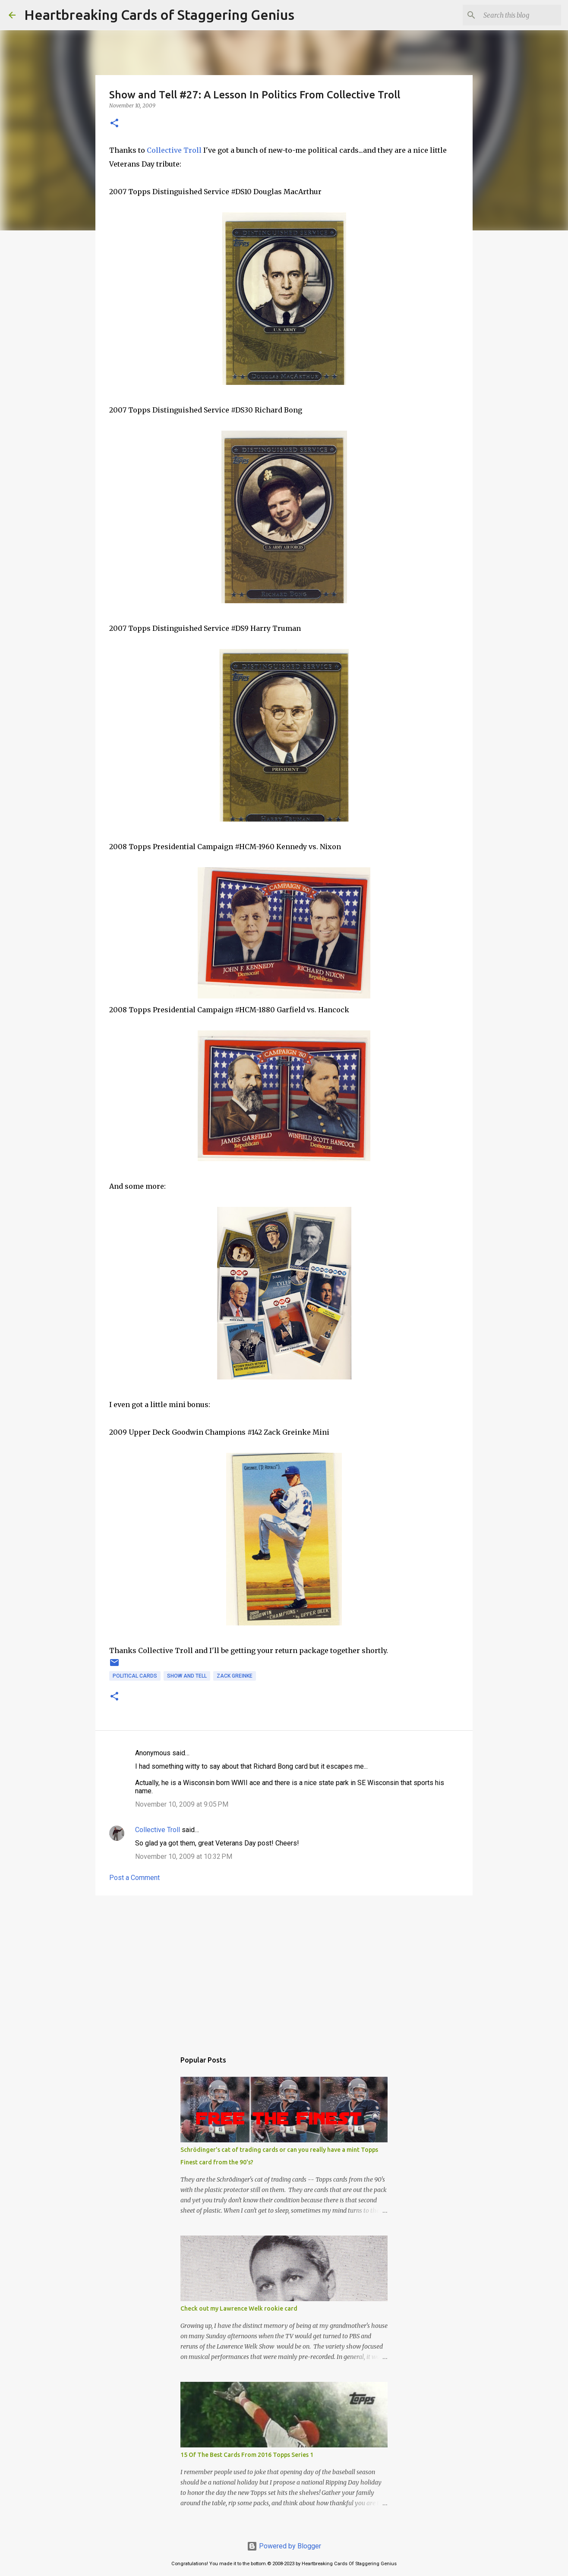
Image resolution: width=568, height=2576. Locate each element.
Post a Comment (134, 1878)
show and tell (187, 1676)
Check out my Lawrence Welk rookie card (238, 2308)
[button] (114, 123)
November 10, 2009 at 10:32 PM (183, 1856)
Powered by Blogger (284, 2546)
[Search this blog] (515, 15)
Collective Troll (174, 150)
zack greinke (234, 1676)
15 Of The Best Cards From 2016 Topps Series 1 (246, 2454)
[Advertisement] (284, 1968)
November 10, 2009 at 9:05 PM (181, 1804)
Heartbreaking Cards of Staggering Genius (159, 14)
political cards (135, 1676)
